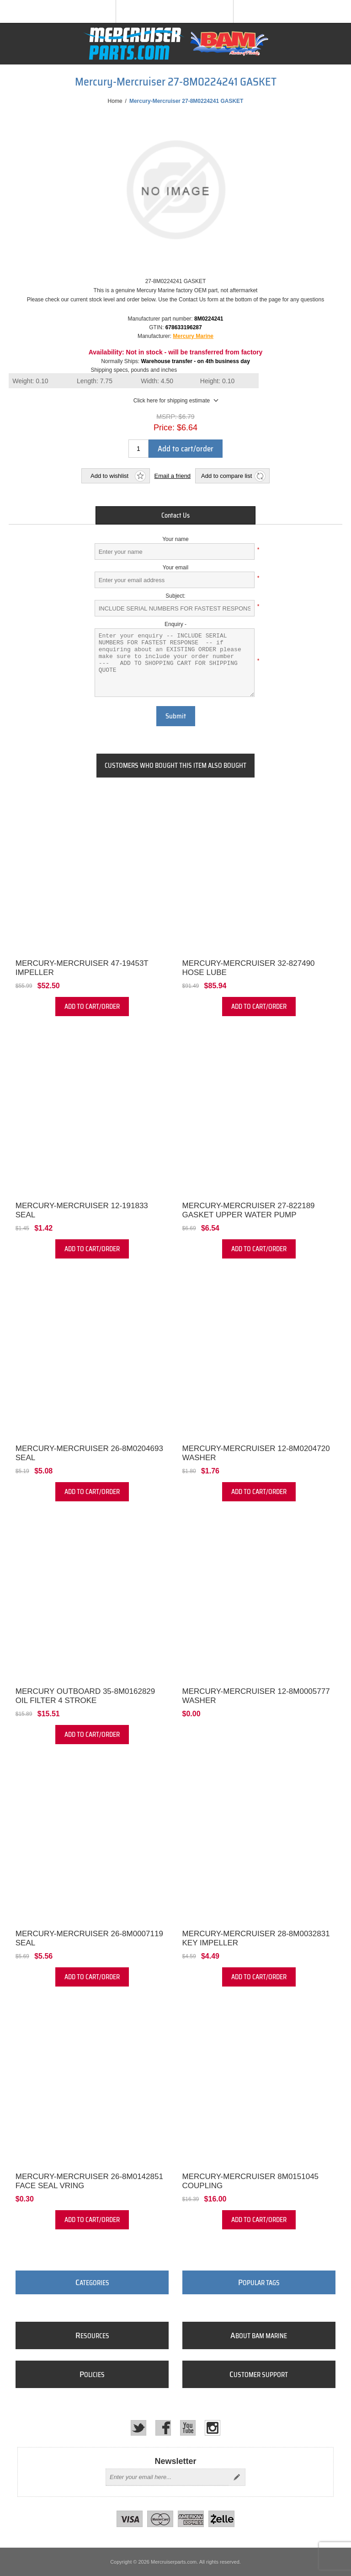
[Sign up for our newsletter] (167, 2477)
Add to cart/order (185, 449)
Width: (157, 381)
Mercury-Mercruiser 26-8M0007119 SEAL (89, 1938)
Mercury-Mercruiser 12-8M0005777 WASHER (256, 1696)
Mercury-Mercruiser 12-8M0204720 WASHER (256, 1453)
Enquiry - (175, 624)
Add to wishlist (109, 475)
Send (237, 2477)
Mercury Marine (193, 336)
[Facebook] (163, 2428)
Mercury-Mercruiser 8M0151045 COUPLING (250, 2181)
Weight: (30, 381)
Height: (217, 381)
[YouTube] (188, 2428)
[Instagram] (212, 2428)
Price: (164, 427)
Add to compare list (226, 475)
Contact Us (175, 515)
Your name (175, 539)
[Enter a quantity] (138, 448)
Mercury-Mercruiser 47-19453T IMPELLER (82, 968)
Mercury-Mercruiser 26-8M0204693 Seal (89, 1453)
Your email (175, 567)
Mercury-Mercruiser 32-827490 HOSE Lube (248, 968)
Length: (94, 381)
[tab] (175, 515)
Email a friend (172, 475)
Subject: (175, 596)
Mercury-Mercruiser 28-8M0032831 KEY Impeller (256, 1938)
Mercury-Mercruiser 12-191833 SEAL (82, 1210)
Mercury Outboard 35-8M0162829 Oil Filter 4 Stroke (85, 1696)
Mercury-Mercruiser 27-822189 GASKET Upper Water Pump (248, 1210)
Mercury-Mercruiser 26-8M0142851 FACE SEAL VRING (89, 2181)
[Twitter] (138, 2428)
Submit (175, 716)
